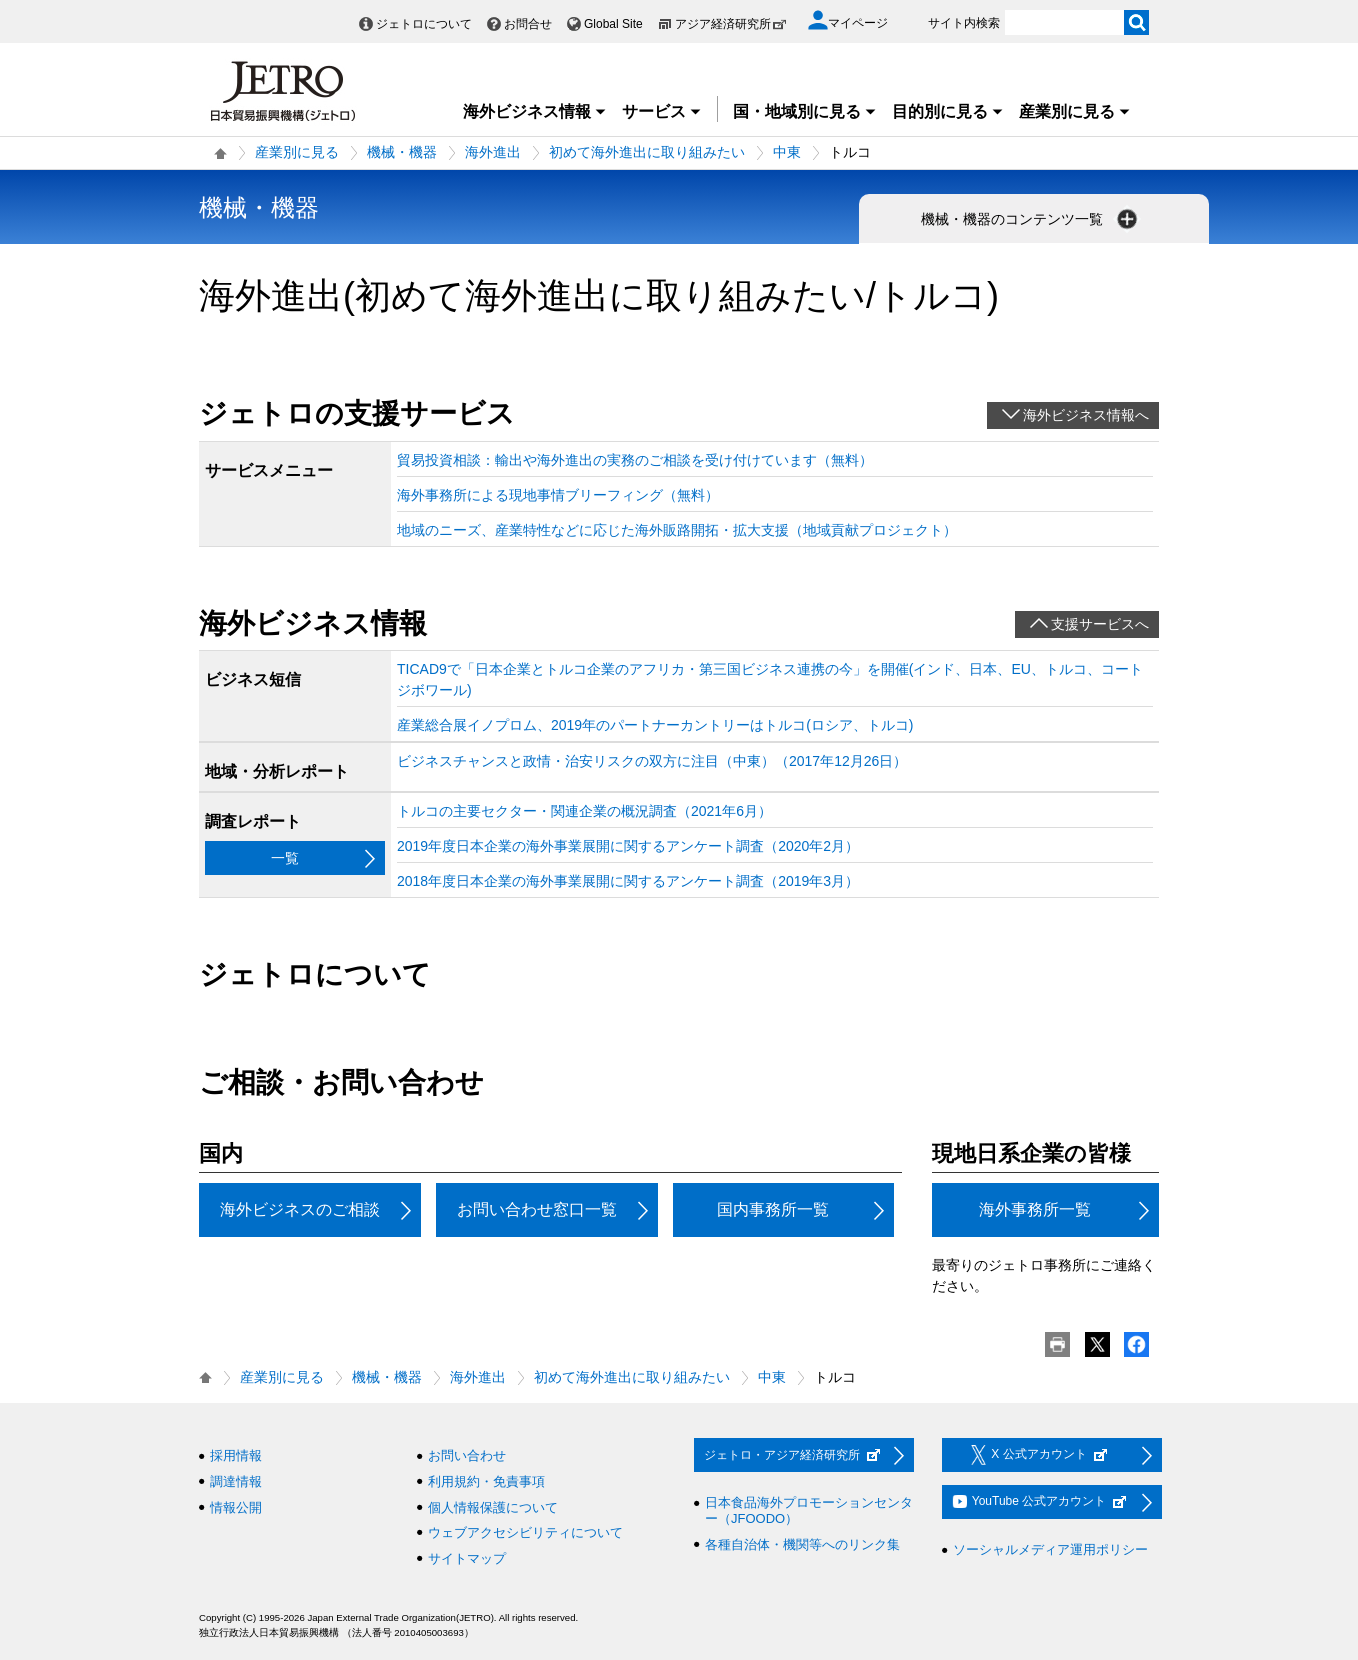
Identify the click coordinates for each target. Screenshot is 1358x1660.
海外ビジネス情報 (535, 111)
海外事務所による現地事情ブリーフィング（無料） (558, 495)
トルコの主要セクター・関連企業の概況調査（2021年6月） (584, 811)
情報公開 (236, 1507)
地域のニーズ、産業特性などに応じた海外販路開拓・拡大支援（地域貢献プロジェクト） (677, 530)
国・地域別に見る (805, 111)
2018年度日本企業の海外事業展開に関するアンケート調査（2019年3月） (628, 881)
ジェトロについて (424, 24)
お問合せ (528, 24)
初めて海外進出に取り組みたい (647, 152)
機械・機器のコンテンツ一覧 (1031, 219)
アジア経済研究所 (731, 24)
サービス (662, 111)
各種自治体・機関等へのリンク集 (802, 1544)
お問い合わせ (467, 1455)
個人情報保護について (493, 1507)
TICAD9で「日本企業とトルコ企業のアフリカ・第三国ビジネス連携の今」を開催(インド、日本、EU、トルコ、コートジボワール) (770, 679)
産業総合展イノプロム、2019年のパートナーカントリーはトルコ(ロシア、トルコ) (655, 725)
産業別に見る (1075, 111)
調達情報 (236, 1481)
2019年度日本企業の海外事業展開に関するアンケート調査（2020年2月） (628, 846)
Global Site (613, 24)
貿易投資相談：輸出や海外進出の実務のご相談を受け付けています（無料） (635, 460)
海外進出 (493, 152)
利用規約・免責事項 (486, 1481)
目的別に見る (948, 111)
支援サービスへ (1100, 624)
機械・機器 (402, 152)
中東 (787, 152)
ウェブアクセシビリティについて (525, 1532)
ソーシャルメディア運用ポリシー (1050, 1549)
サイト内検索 (964, 23)
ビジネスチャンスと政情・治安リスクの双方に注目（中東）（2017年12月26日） (652, 761)
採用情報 (236, 1455)
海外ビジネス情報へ (1086, 415)
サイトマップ (467, 1558)
